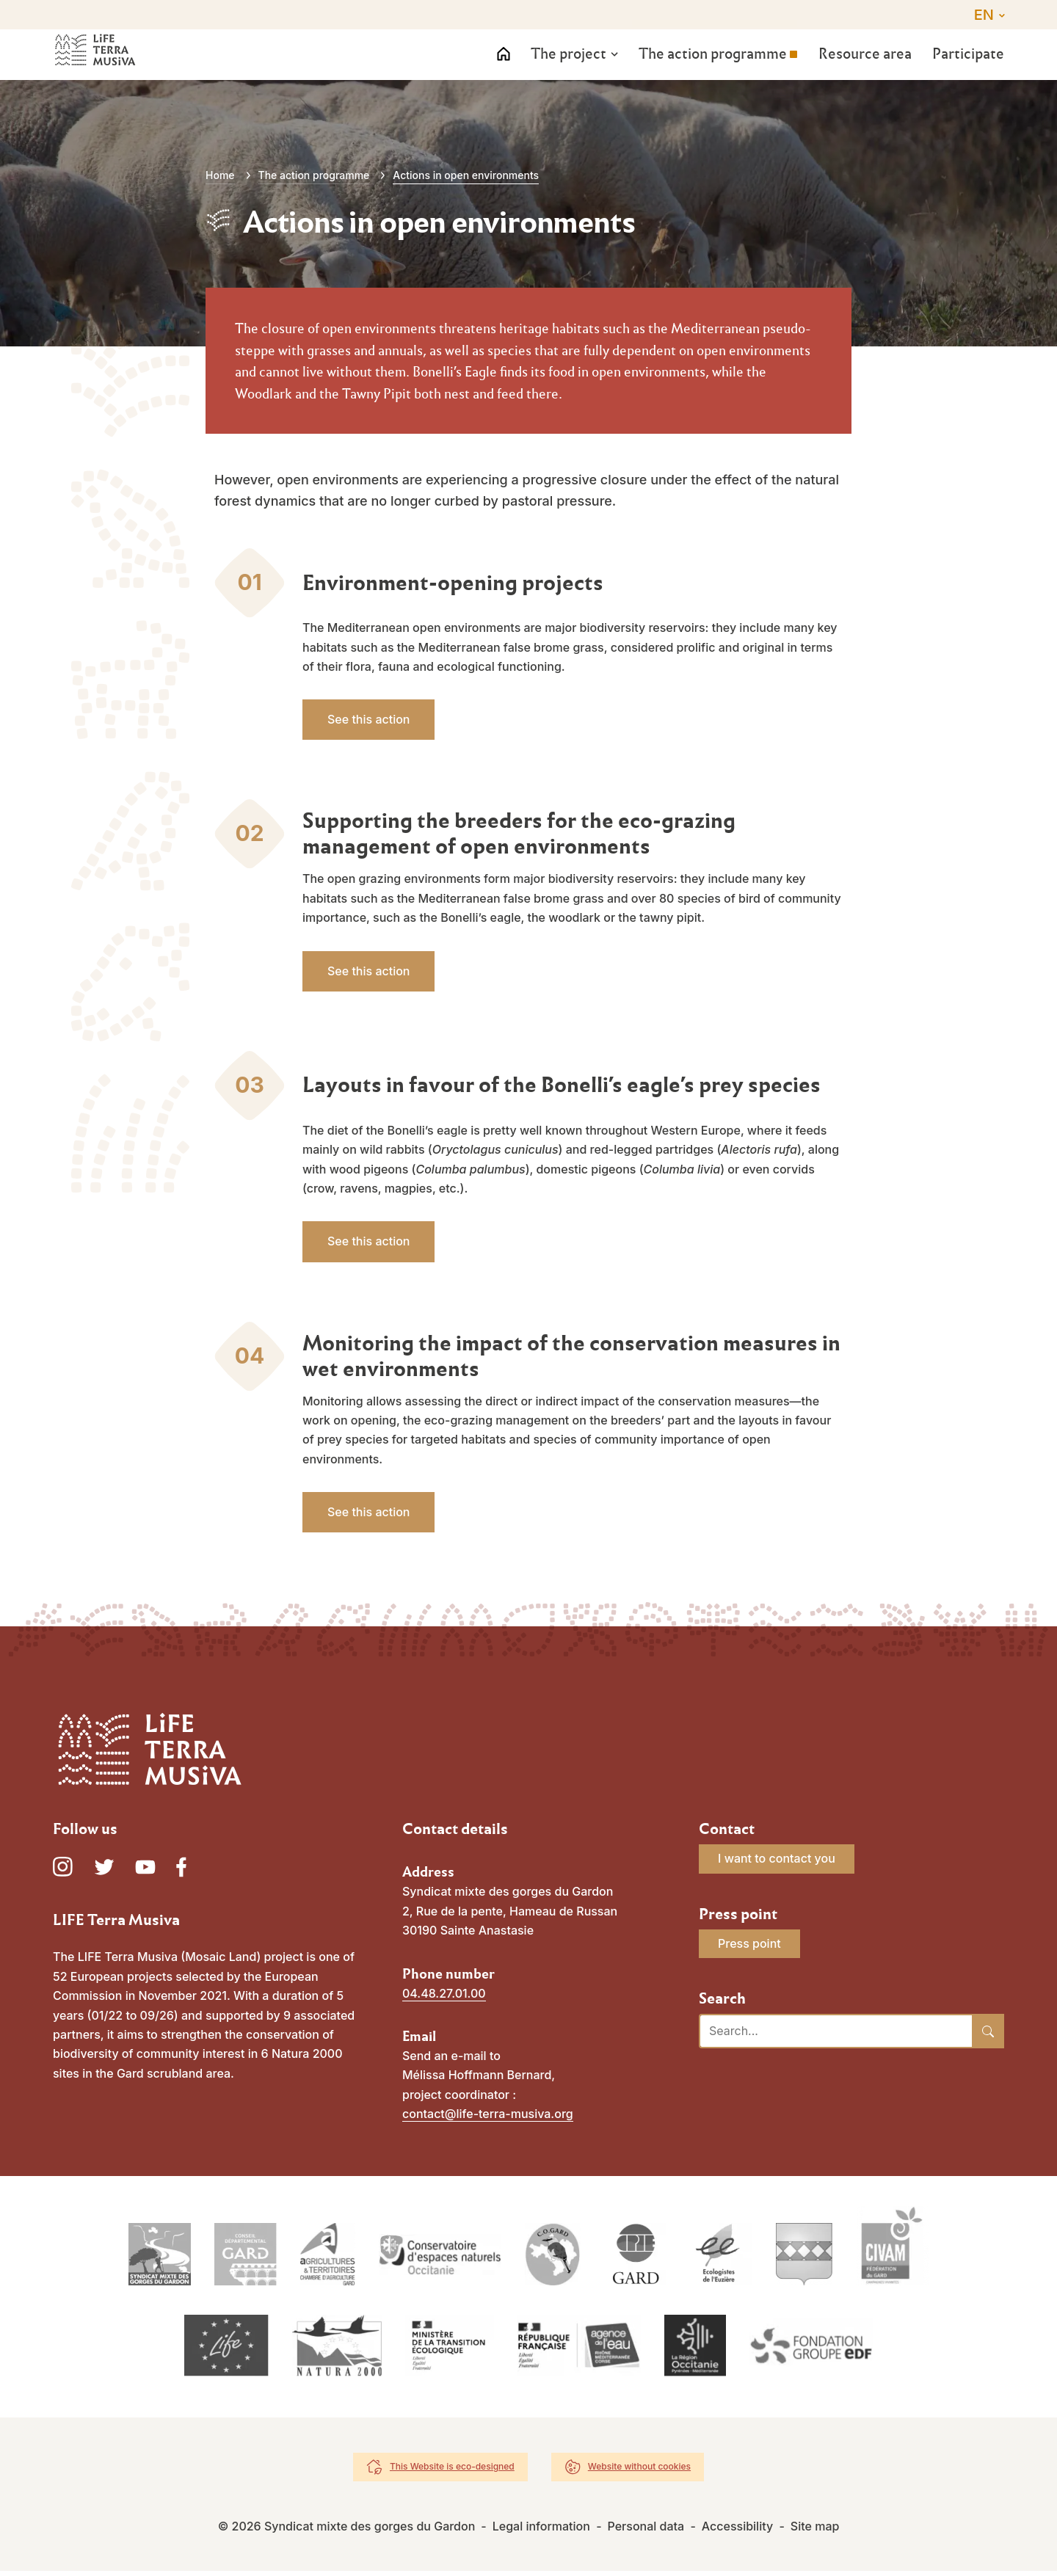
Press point (749, 1943)
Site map (815, 2531)
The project (562, 70)
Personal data (646, 2531)
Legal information (541, 2531)
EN (984, 14)
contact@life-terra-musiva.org (487, 2113)
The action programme (707, 70)
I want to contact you (776, 1858)
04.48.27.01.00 (444, 1993)
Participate (968, 70)
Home (220, 175)
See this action (368, 719)
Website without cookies (639, 2471)
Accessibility (737, 2531)
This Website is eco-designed (452, 2471)
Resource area (862, 70)
